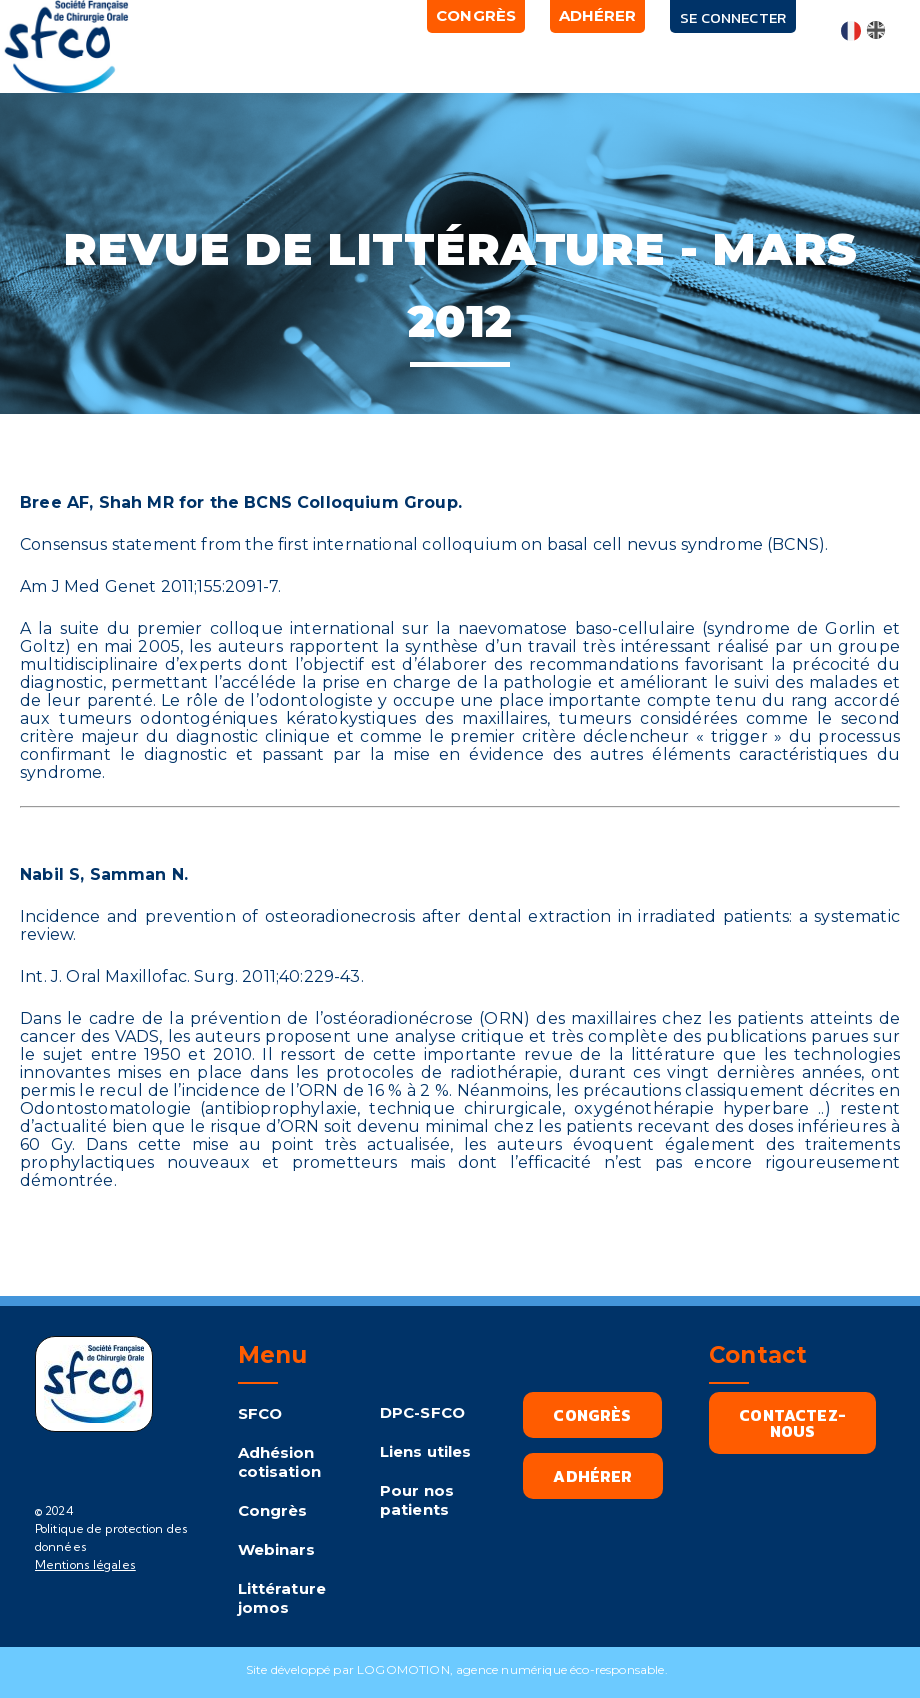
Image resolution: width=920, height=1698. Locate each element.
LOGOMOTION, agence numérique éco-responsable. (515, 1669)
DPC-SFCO (422, 1412)
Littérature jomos (282, 1598)
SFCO (260, 1413)
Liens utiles (426, 1451)
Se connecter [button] (735, 17)
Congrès (273, 1510)
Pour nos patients (417, 1500)
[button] (262, 55)
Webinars (277, 1549)
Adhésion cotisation (279, 1462)
